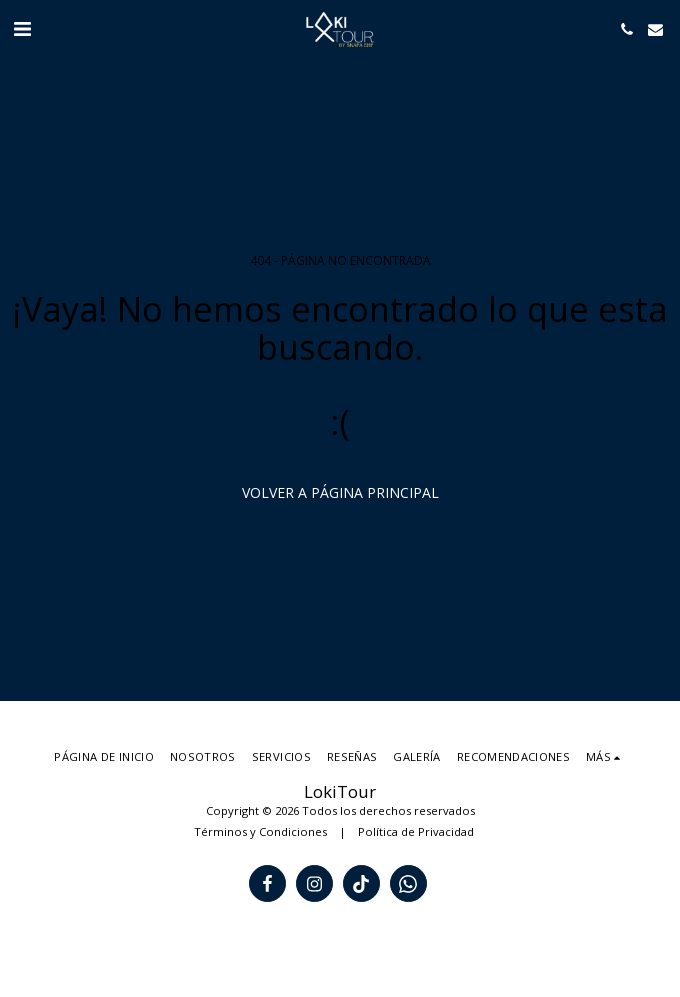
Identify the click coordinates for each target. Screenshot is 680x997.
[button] (22, 28)
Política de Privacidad (416, 831)
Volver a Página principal (340, 492)
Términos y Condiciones (260, 831)
